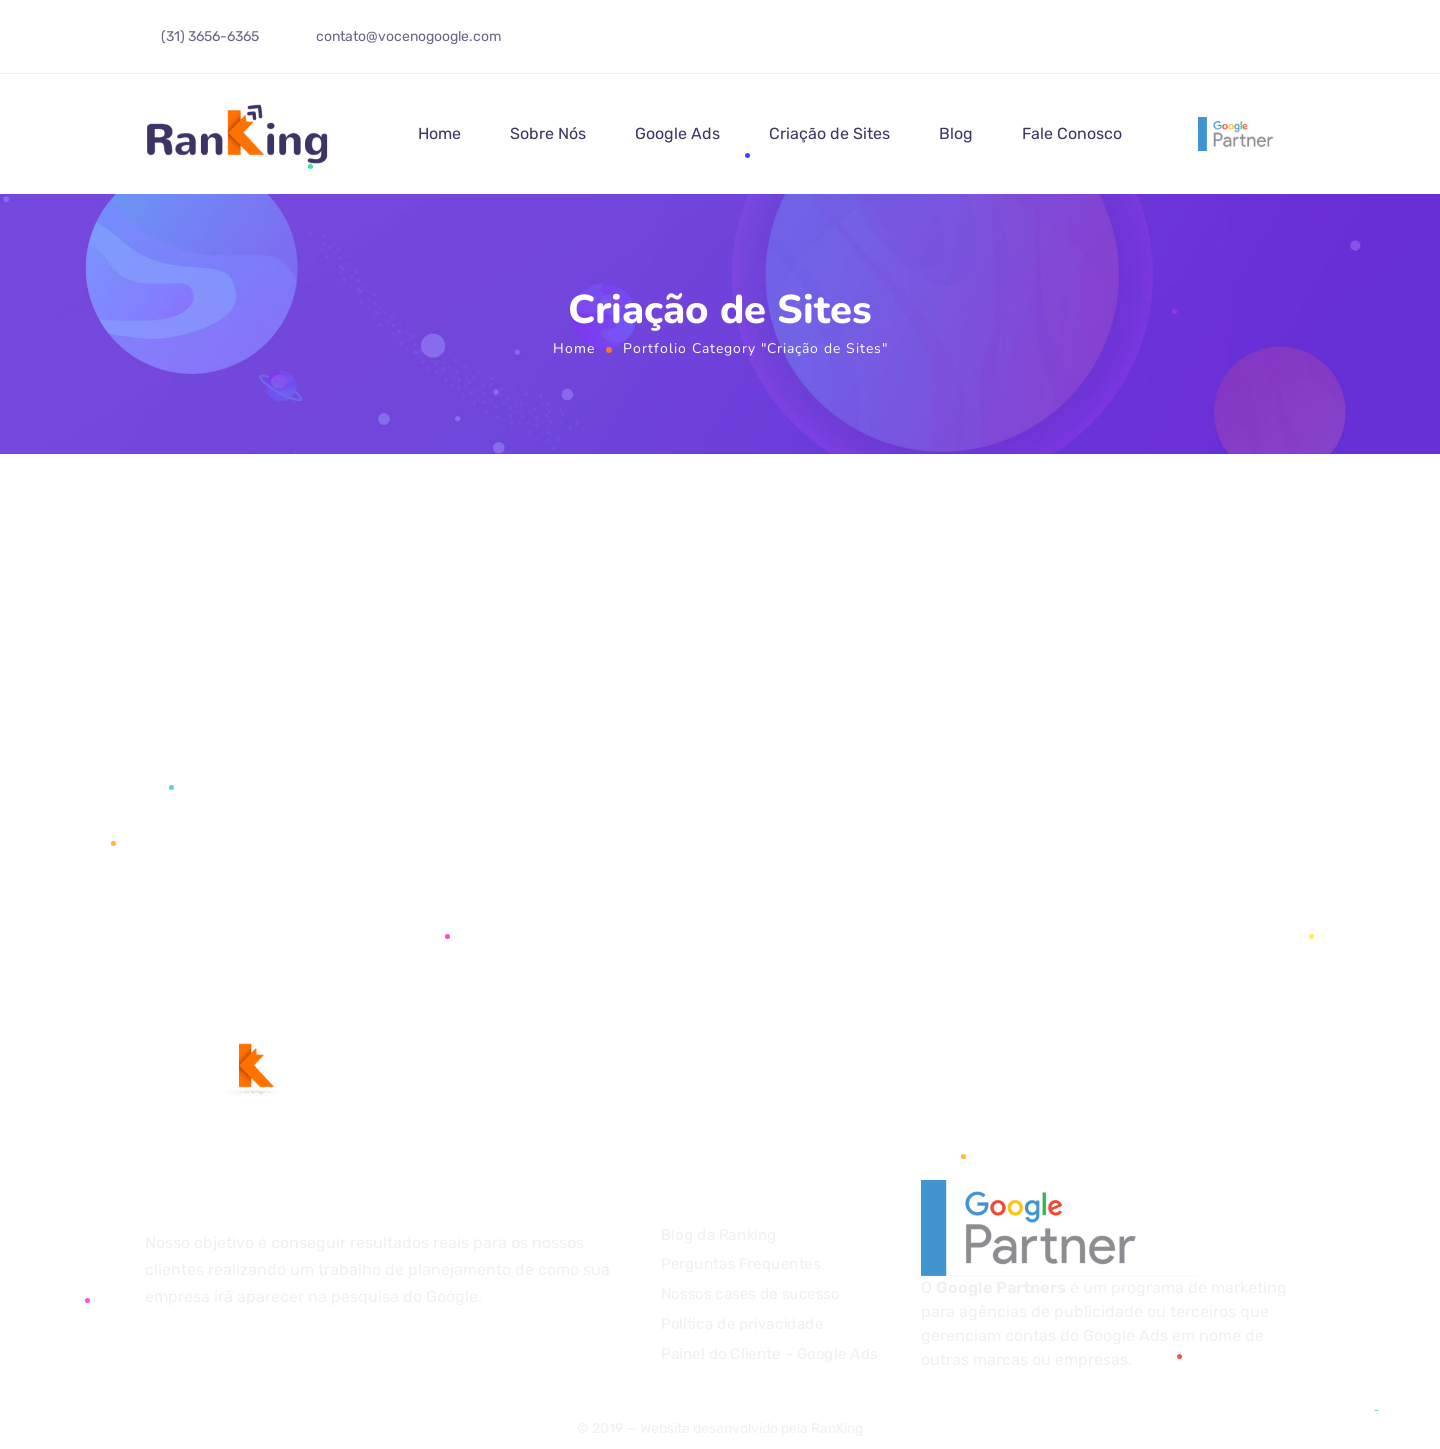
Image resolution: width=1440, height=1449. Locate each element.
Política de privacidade (742, 1324)
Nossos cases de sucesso (750, 1294)
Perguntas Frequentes (741, 1265)
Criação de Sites (829, 133)
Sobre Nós (548, 133)
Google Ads (677, 133)
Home (439, 133)
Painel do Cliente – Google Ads (769, 1354)
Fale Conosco (1072, 133)
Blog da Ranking (719, 1235)
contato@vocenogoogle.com (408, 36)
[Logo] (238, 134)
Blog (956, 133)
